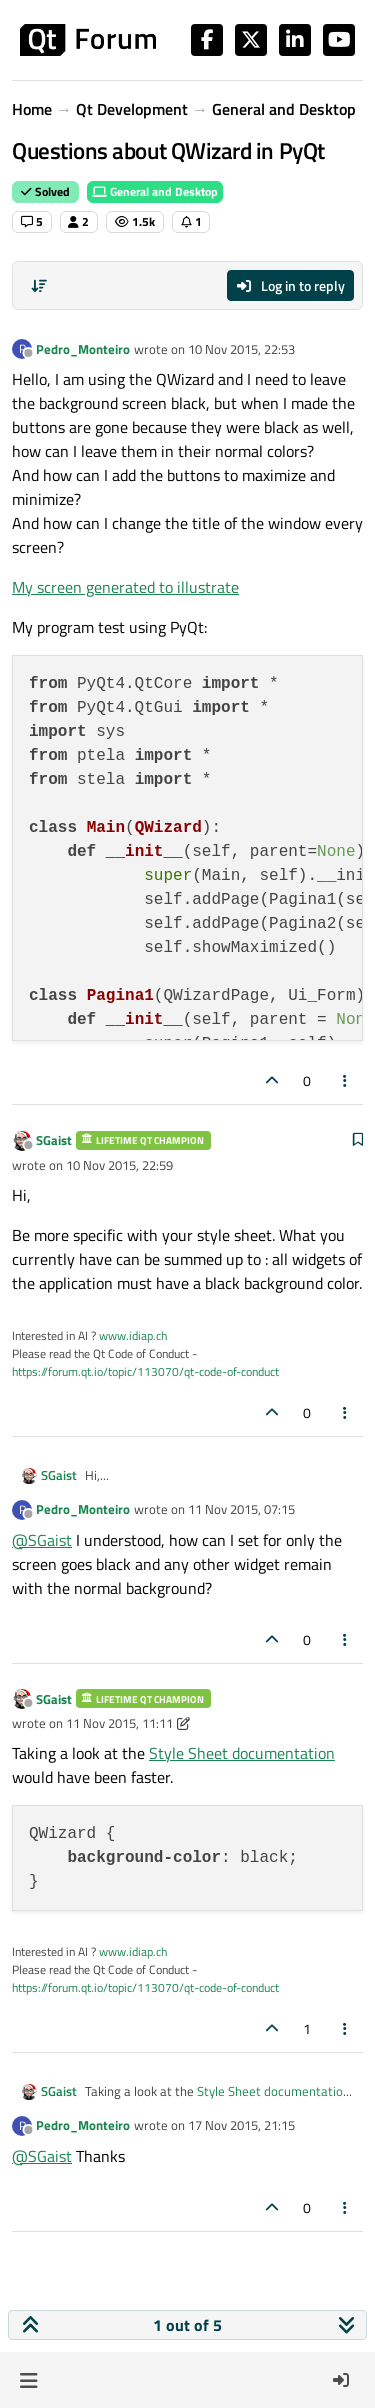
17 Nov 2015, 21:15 (241, 2125)
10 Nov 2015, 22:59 (119, 1165)
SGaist (54, 1140)
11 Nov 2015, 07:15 (241, 1509)
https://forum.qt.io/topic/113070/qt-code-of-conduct (145, 1371)
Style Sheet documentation (242, 1753)
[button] (28, 2380)
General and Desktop (155, 191)
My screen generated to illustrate (125, 587)
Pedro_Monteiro (83, 349)
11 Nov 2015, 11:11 (119, 1723)
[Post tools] (346, 1080)
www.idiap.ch (133, 1335)
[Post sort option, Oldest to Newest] (39, 286)
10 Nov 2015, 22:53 (241, 349)
